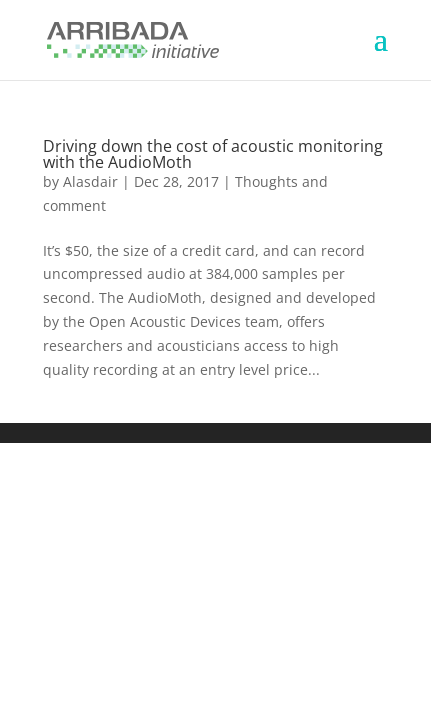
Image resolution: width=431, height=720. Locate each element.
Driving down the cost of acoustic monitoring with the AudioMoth (213, 154)
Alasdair (90, 181)
